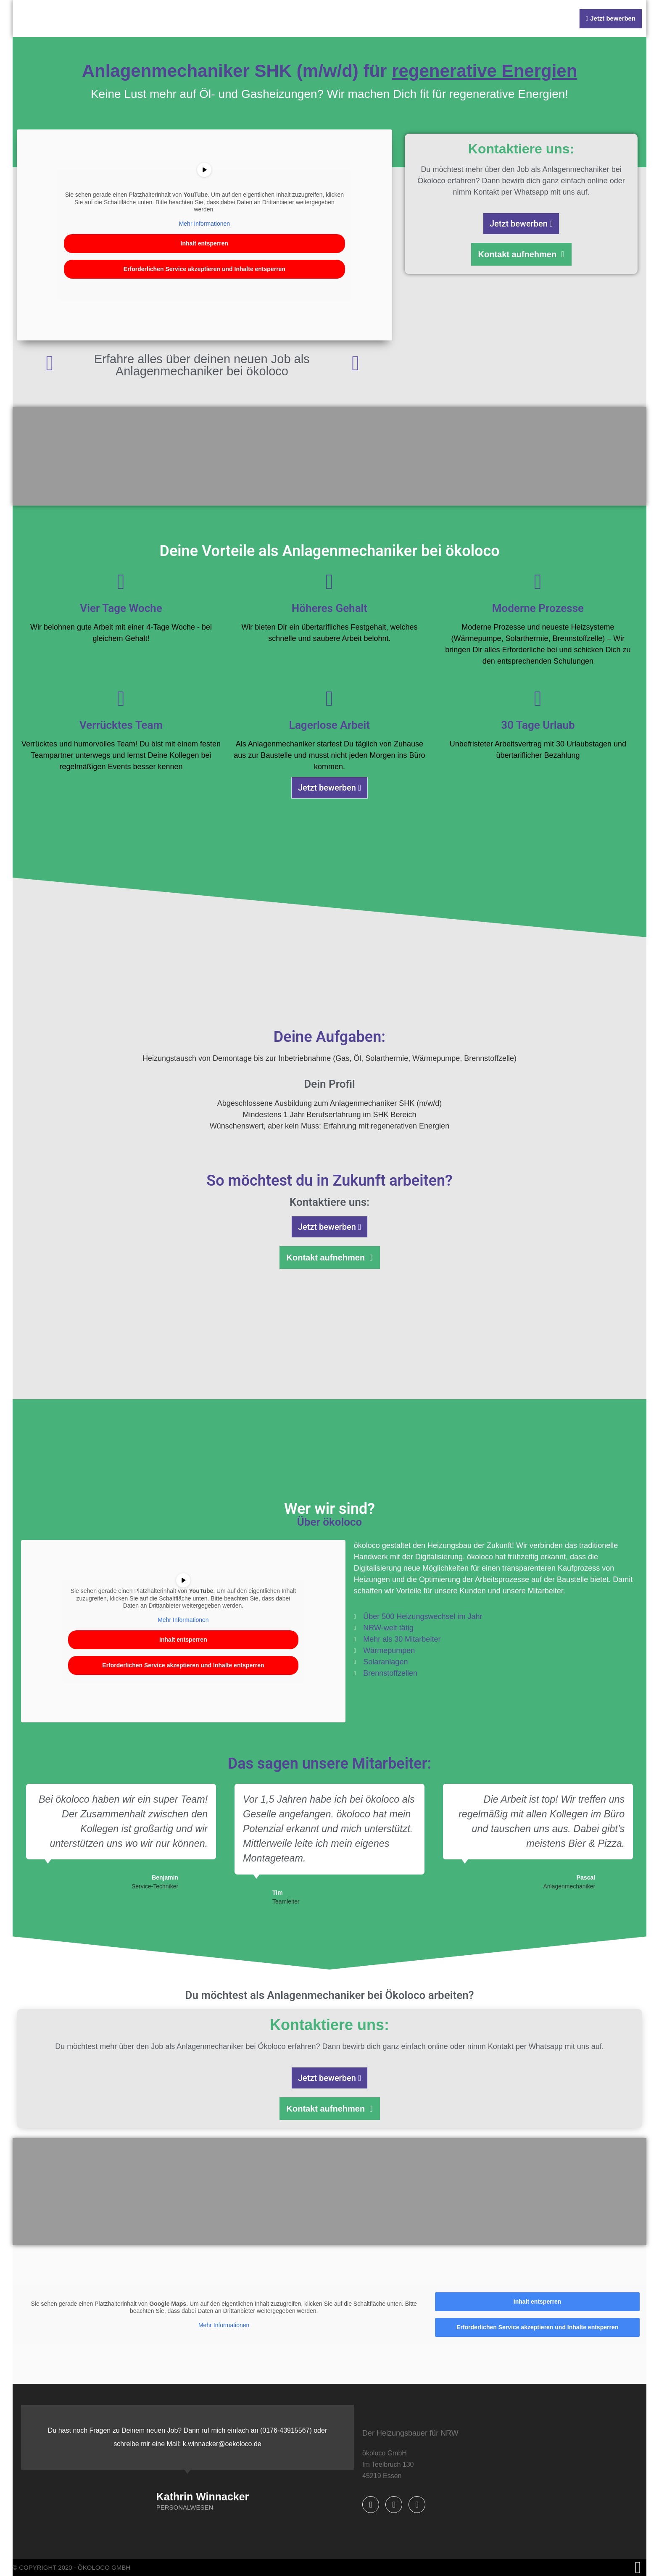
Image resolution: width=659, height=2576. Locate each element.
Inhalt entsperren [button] (205, 243)
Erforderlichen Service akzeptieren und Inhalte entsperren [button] (204, 269)
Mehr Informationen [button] (204, 223)
